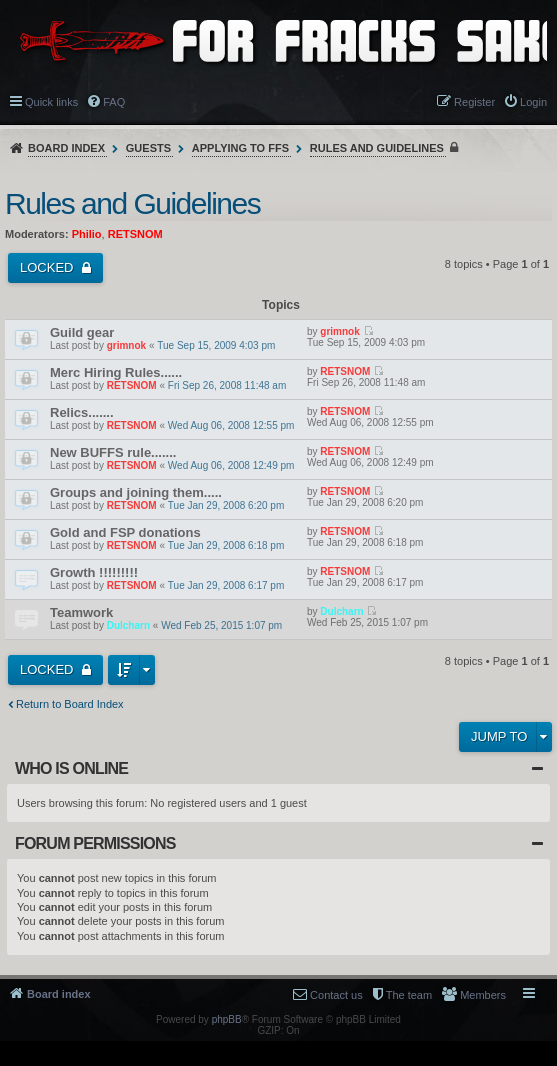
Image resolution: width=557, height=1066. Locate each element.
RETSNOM (135, 234)
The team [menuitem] (409, 995)
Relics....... (82, 412)
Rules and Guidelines (377, 148)
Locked (48, 267)
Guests (148, 148)
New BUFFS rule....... (113, 452)
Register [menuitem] (474, 102)
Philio (87, 234)
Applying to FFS (240, 148)
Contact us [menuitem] (336, 995)
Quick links (51, 102)
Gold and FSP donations (125, 532)
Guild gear (82, 332)
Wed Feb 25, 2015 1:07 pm (221, 625)
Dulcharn (128, 625)
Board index (66, 148)
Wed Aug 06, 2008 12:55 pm (231, 425)
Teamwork (81, 612)
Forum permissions (95, 843)
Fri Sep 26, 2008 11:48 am (227, 385)
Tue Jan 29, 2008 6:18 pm (226, 545)
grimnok (126, 345)
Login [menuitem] (533, 102)
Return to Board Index (70, 704)
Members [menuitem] (483, 995)
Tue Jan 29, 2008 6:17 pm (226, 585)
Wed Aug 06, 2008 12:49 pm (231, 465)
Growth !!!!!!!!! (94, 572)
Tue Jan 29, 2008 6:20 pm (226, 505)
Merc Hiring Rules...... (116, 372)
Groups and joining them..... (136, 492)
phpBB (227, 1019)
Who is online (71, 768)
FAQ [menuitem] (114, 102)
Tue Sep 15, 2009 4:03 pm (216, 345)
